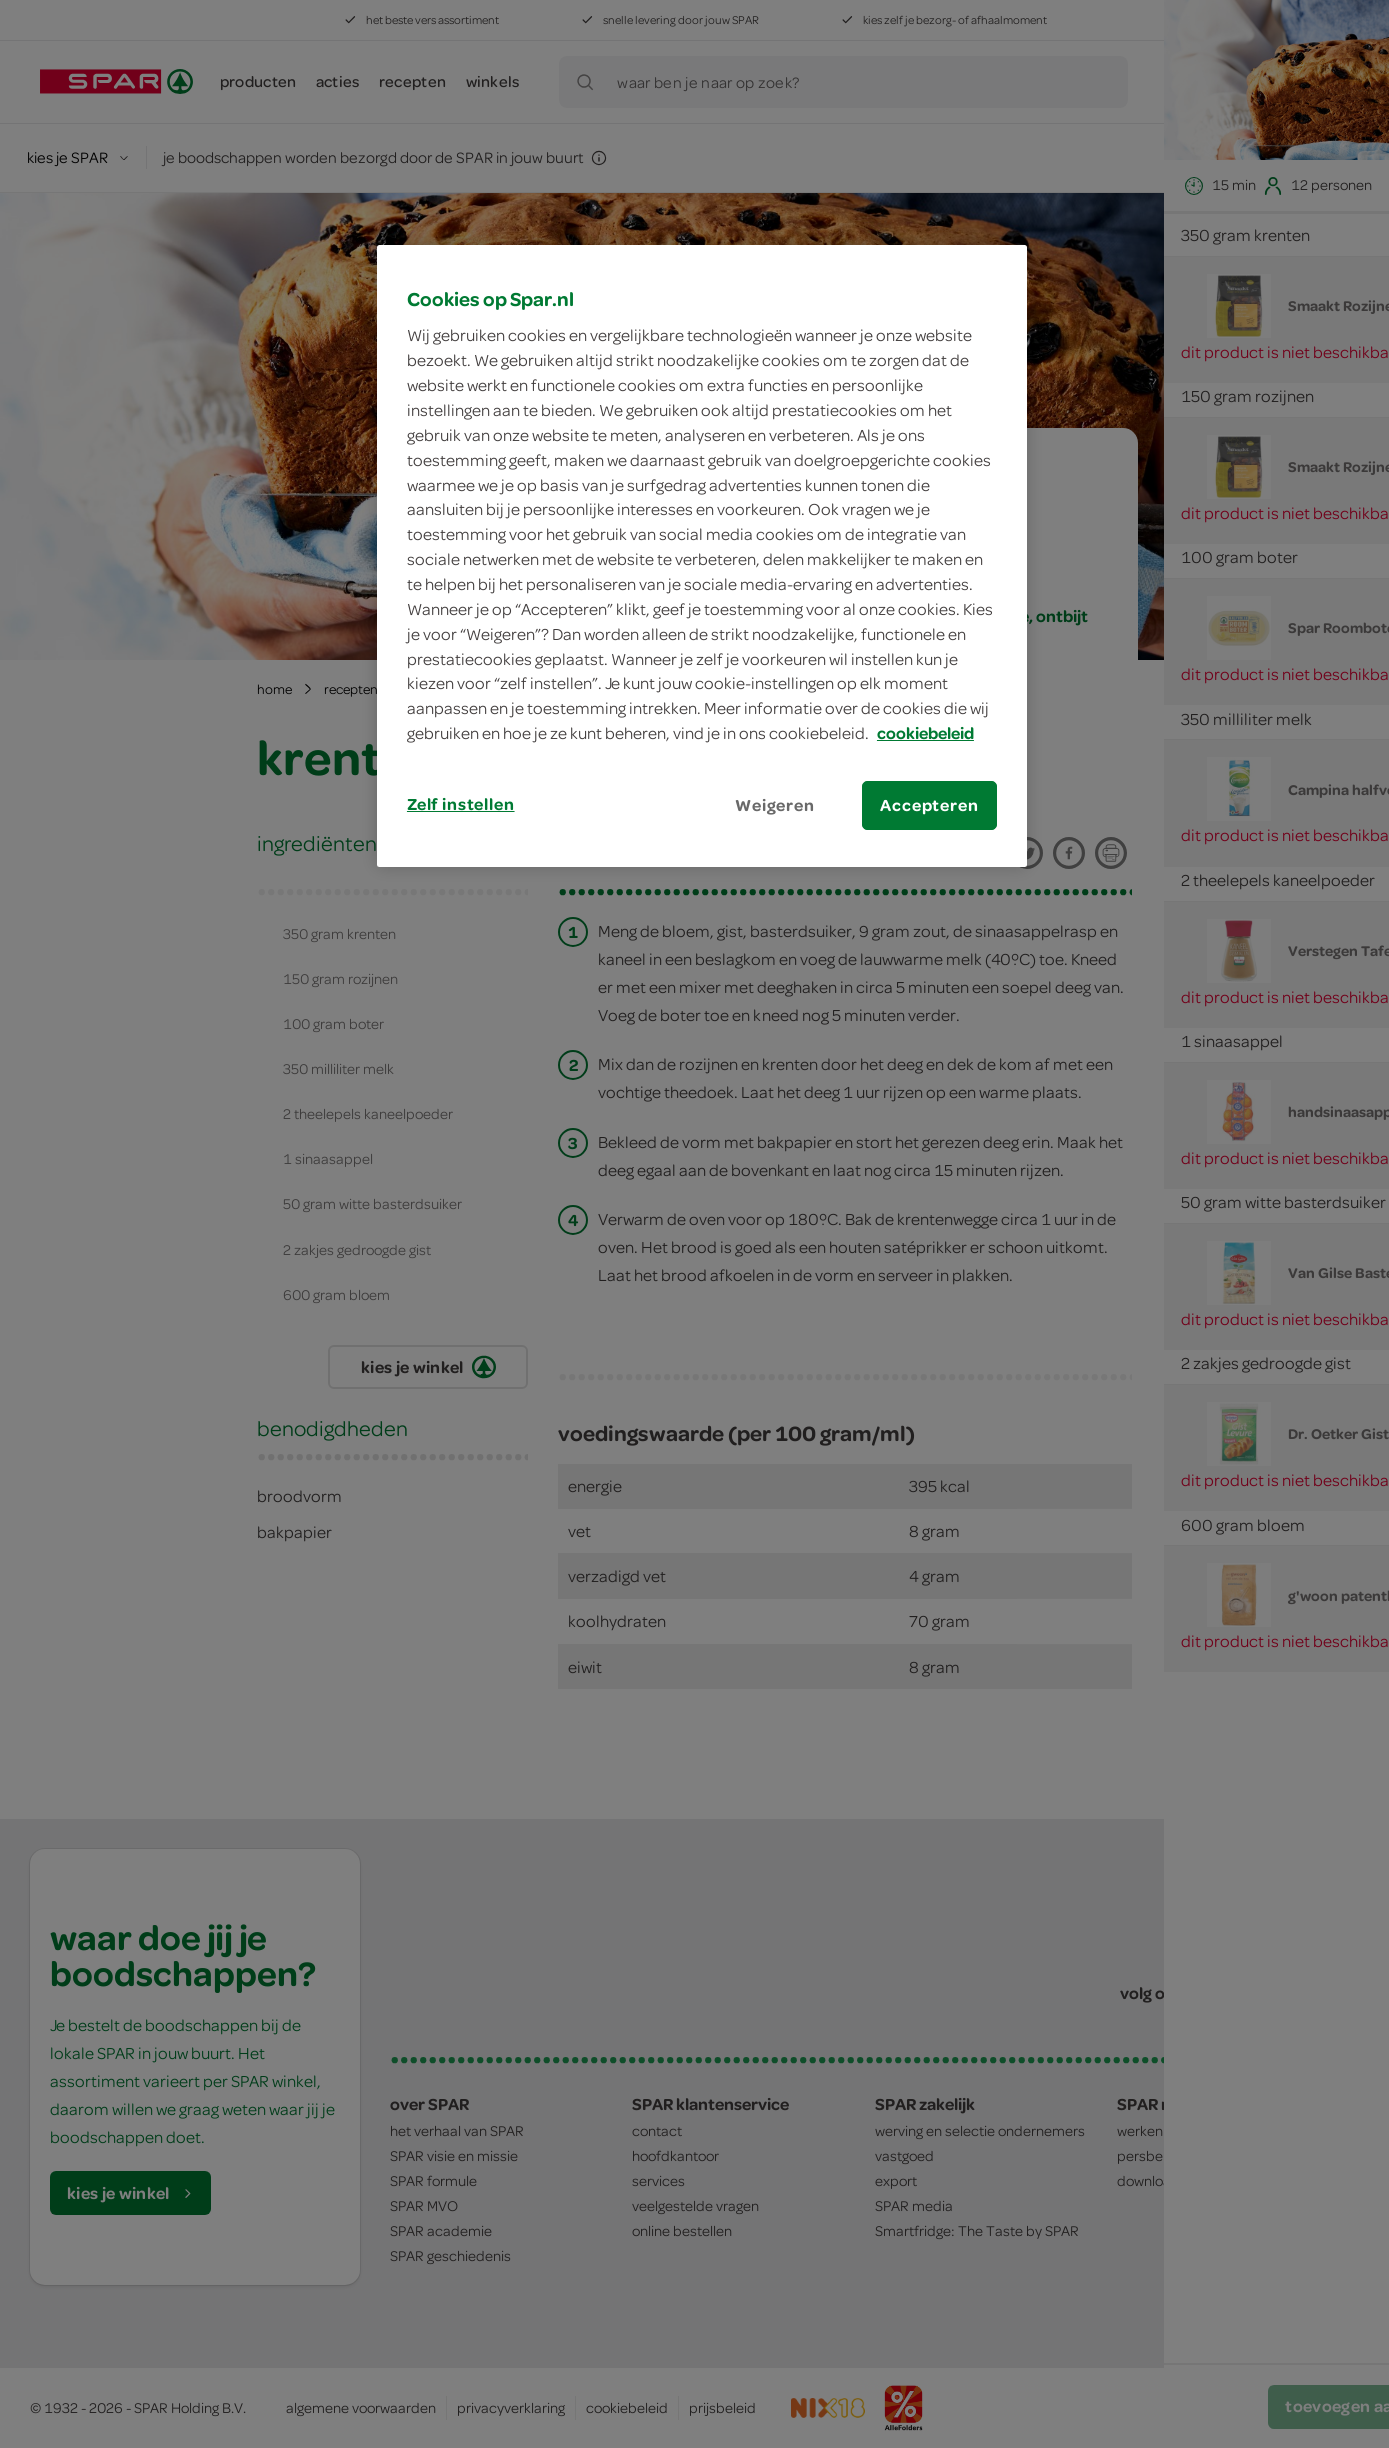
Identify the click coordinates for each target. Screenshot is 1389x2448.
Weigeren (775, 805)
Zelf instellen (461, 804)
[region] (702, 556)
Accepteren (929, 805)
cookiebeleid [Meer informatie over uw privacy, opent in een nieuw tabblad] (925, 733)
